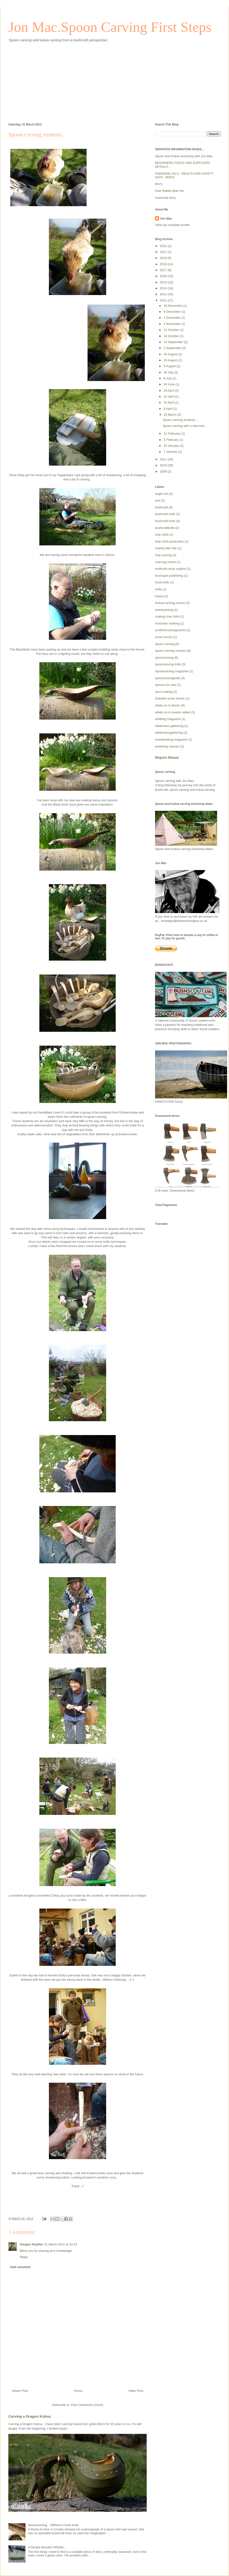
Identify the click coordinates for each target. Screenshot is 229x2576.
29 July (169, 372)
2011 (164, 459)
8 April (168, 408)
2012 (164, 300)
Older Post (136, 2391)
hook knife (162, 582)
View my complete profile (172, 225)
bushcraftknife (164, 528)
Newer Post (20, 2391)
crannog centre (165, 562)
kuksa (159, 596)
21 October (172, 330)
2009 (164, 471)
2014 (164, 288)
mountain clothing (167, 623)
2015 (164, 282)
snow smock (163, 637)
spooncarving (164, 657)
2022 (164, 246)
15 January (172, 445)
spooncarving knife (168, 664)
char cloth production (169, 541)
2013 (164, 294)
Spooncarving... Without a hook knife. (53, 2525)
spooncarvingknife (167, 678)
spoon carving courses (170, 650)
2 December (172, 317)
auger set (161, 493)
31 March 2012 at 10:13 (60, 2244)
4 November (172, 324)
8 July (168, 378)
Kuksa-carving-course (170, 603)
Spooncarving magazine (171, 671)
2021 (164, 252)
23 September (174, 342)
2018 (164, 264)
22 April (169, 396)
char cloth (161, 534)
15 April (169, 402)
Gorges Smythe (31, 2244)
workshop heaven (167, 746)
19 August (171, 360)
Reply (24, 2257)
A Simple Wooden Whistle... (47, 2547)
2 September (173, 348)
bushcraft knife (165, 514)
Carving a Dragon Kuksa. (30, 2416)
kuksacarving (164, 610)
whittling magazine (168, 719)
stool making (163, 692)
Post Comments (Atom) (87, 2405)
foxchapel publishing (169, 575)
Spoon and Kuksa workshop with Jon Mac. (184, 156)
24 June (170, 384)
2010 (164, 465)
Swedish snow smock (170, 698)
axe (157, 500)
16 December (173, 305)
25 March (170, 414)
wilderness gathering (169, 726)
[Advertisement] (114, 81)
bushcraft (161, 507)
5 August (170, 366)
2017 (164, 270)
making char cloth (167, 616)
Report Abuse (167, 757)
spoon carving (164, 644)
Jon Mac (166, 218)
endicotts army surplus (170, 568)
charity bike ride (166, 548)
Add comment (20, 2267)
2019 (164, 258)
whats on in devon (167, 705)
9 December (172, 311)
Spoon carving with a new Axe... (185, 426)
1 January (171, 451)
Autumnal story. (165, 197)
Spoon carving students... (180, 420)
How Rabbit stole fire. (170, 191)
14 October (172, 336)
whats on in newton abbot (172, 712)
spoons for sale (165, 685)
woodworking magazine (171, 739)
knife (158, 589)
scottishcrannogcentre (170, 630)
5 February (171, 439)
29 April (169, 390)
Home (78, 2391)
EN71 (159, 184)
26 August (171, 354)
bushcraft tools (165, 521)
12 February (172, 433)
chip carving (163, 555)
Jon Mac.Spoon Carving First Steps (110, 27)
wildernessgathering (169, 732)
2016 (164, 276)
